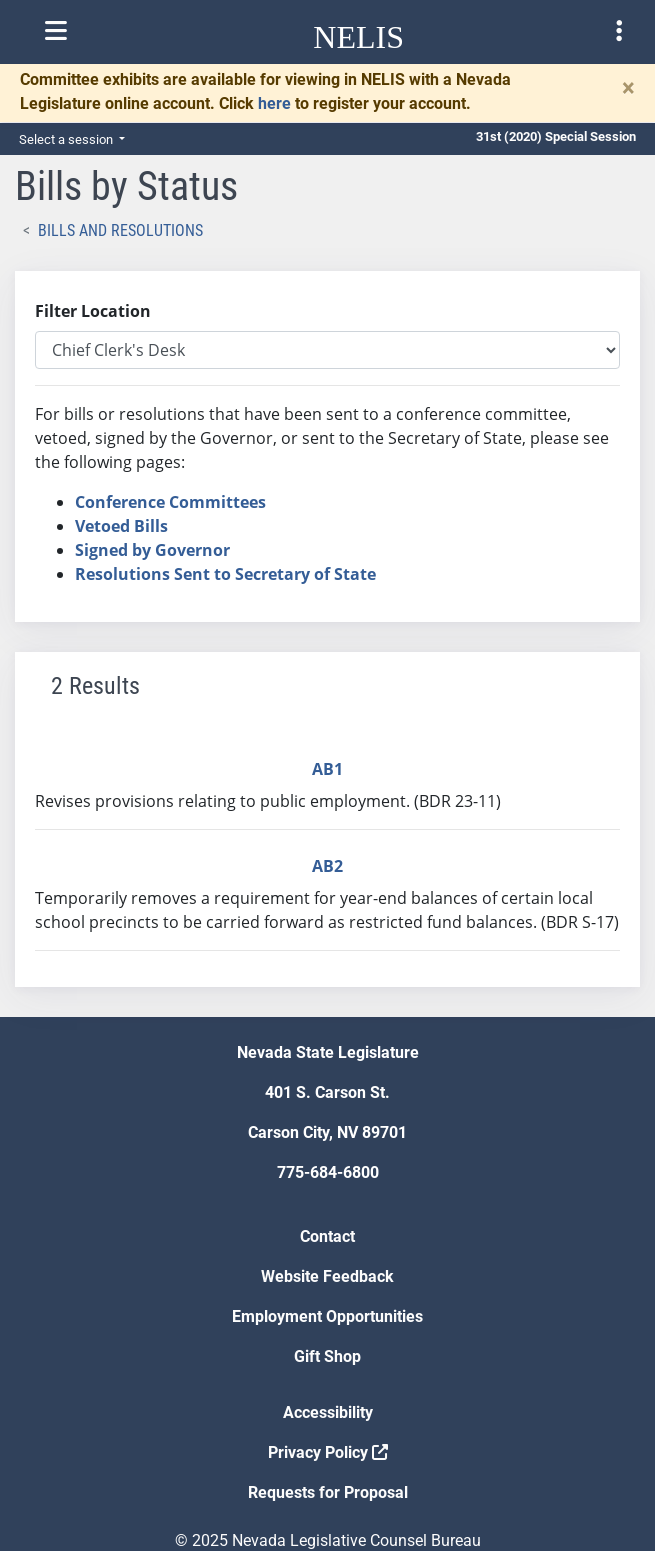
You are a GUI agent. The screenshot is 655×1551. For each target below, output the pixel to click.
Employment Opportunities (327, 1316)
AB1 (327, 769)
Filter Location (93, 311)
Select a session (67, 139)
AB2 (327, 866)
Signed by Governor (152, 550)
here (274, 103)
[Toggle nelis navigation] (56, 31)
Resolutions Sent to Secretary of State (225, 574)
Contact (327, 1236)
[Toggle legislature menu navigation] (619, 31)
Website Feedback (327, 1276)
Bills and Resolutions (120, 230)
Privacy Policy (328, 1452)
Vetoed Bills (121, 526)
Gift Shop (327, 1356)
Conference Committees (170, 502)
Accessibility (328, 1412)
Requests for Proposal (328, 1492)
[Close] (628, 88)
